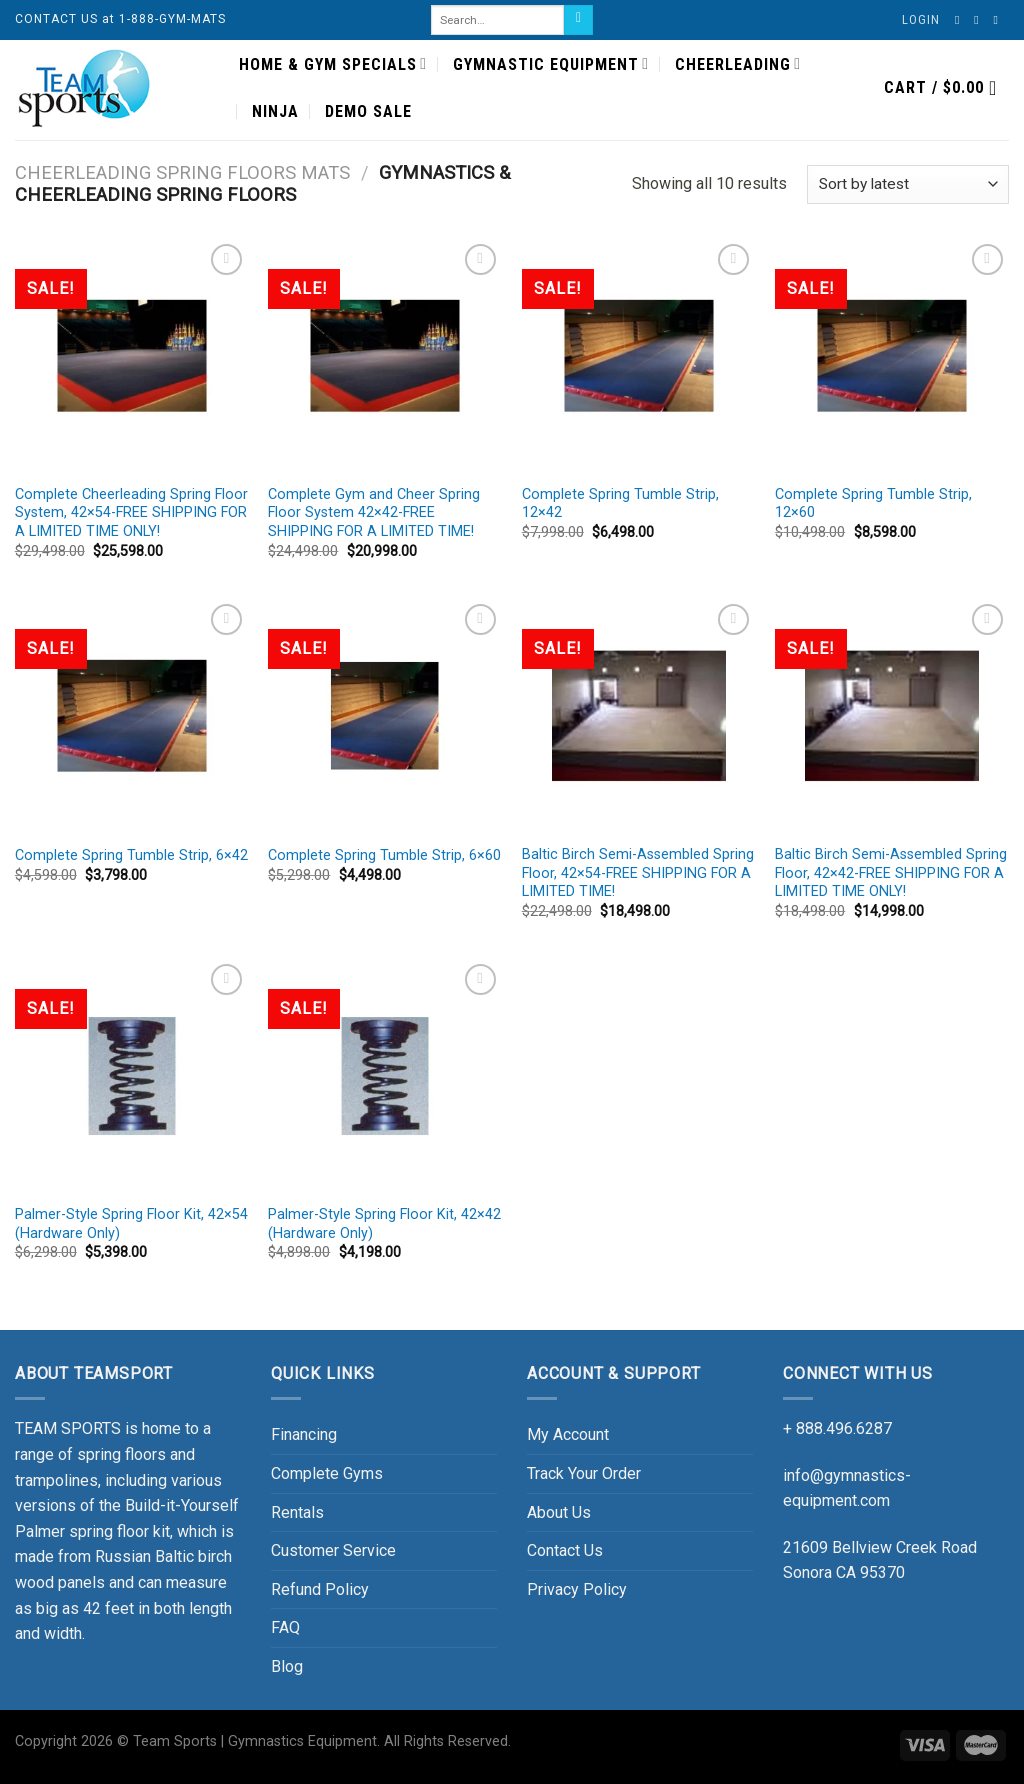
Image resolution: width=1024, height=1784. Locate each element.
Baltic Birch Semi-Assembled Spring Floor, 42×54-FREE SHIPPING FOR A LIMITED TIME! (638, 873)
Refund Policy (320, 1589)
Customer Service (333, 1550)
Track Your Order (584, 1473)
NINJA (275, 111)
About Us (559, 1512)
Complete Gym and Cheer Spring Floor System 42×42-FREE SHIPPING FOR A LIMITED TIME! (374, 513)
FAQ (285, 1627)
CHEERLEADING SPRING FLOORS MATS (182, 172)
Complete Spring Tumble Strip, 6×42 (131, 855)
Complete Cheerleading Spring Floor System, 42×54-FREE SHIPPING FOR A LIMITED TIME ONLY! (131, 513)
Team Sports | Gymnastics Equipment (255, 1741)
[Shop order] (908, 184)
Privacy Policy (577, 1589)
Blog (287, 1666)
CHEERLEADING (738, 63)
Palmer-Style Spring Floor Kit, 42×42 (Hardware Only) (384, 1224)
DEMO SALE (368, 111)
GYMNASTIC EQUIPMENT (551, 63)
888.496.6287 (844, 1428)
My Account (568, 1434)
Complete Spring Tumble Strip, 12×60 (873, 504)
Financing (304, 1434)
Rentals (297, 1512)
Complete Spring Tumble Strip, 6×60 (384, 855)
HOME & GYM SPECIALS (333, 63)
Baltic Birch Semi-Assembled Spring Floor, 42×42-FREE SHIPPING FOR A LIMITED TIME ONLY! (891, 873)
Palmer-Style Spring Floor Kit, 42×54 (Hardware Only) (131, 1224)
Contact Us (565, 1550)
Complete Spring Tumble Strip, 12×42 (620, 504)
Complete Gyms (327, 1473)
